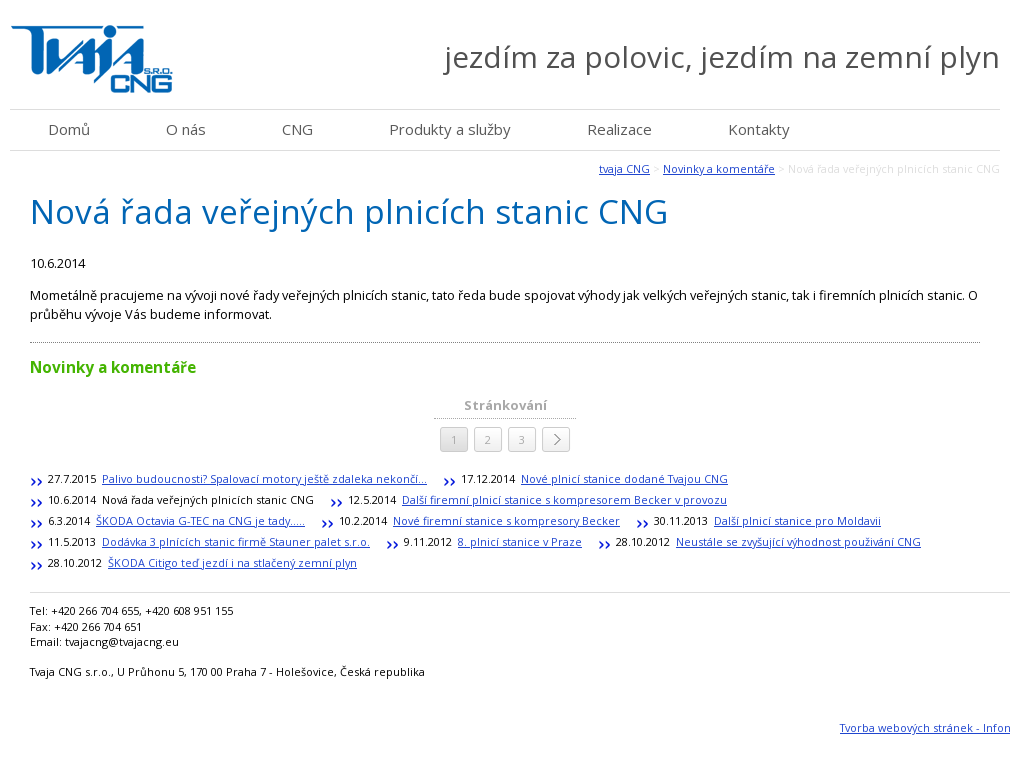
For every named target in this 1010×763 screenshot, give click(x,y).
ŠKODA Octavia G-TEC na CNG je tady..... (200, 520)
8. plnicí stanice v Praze (520, 541)
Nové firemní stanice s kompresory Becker (506, 520)
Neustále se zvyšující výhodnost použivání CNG (798, 541)
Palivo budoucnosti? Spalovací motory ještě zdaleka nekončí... (264, 478)
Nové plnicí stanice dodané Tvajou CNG (624, 478)
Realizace (619, 129)
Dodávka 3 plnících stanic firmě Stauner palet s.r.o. (236, 541)
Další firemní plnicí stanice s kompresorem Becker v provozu (564, 499)
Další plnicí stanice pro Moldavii (797, 520)
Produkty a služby (450, 129)
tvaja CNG (624, 168)
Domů (69, 129)
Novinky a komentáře (719, 168)
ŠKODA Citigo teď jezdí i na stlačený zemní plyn (232, 562)
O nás (186, 129)
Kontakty (759, 129)
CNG (297, 129)
